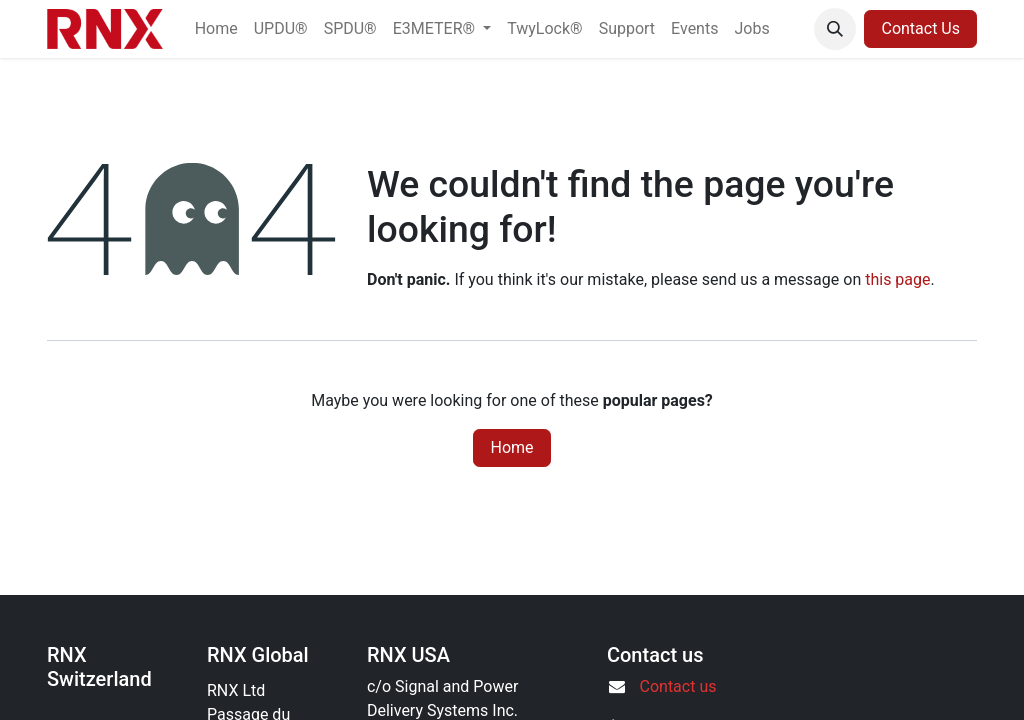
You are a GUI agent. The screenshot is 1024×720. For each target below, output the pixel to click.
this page (897, 279)
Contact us (678, 686)
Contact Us (920, 28)
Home (511, 447)
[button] (835, 29)
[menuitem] (216, 29)
